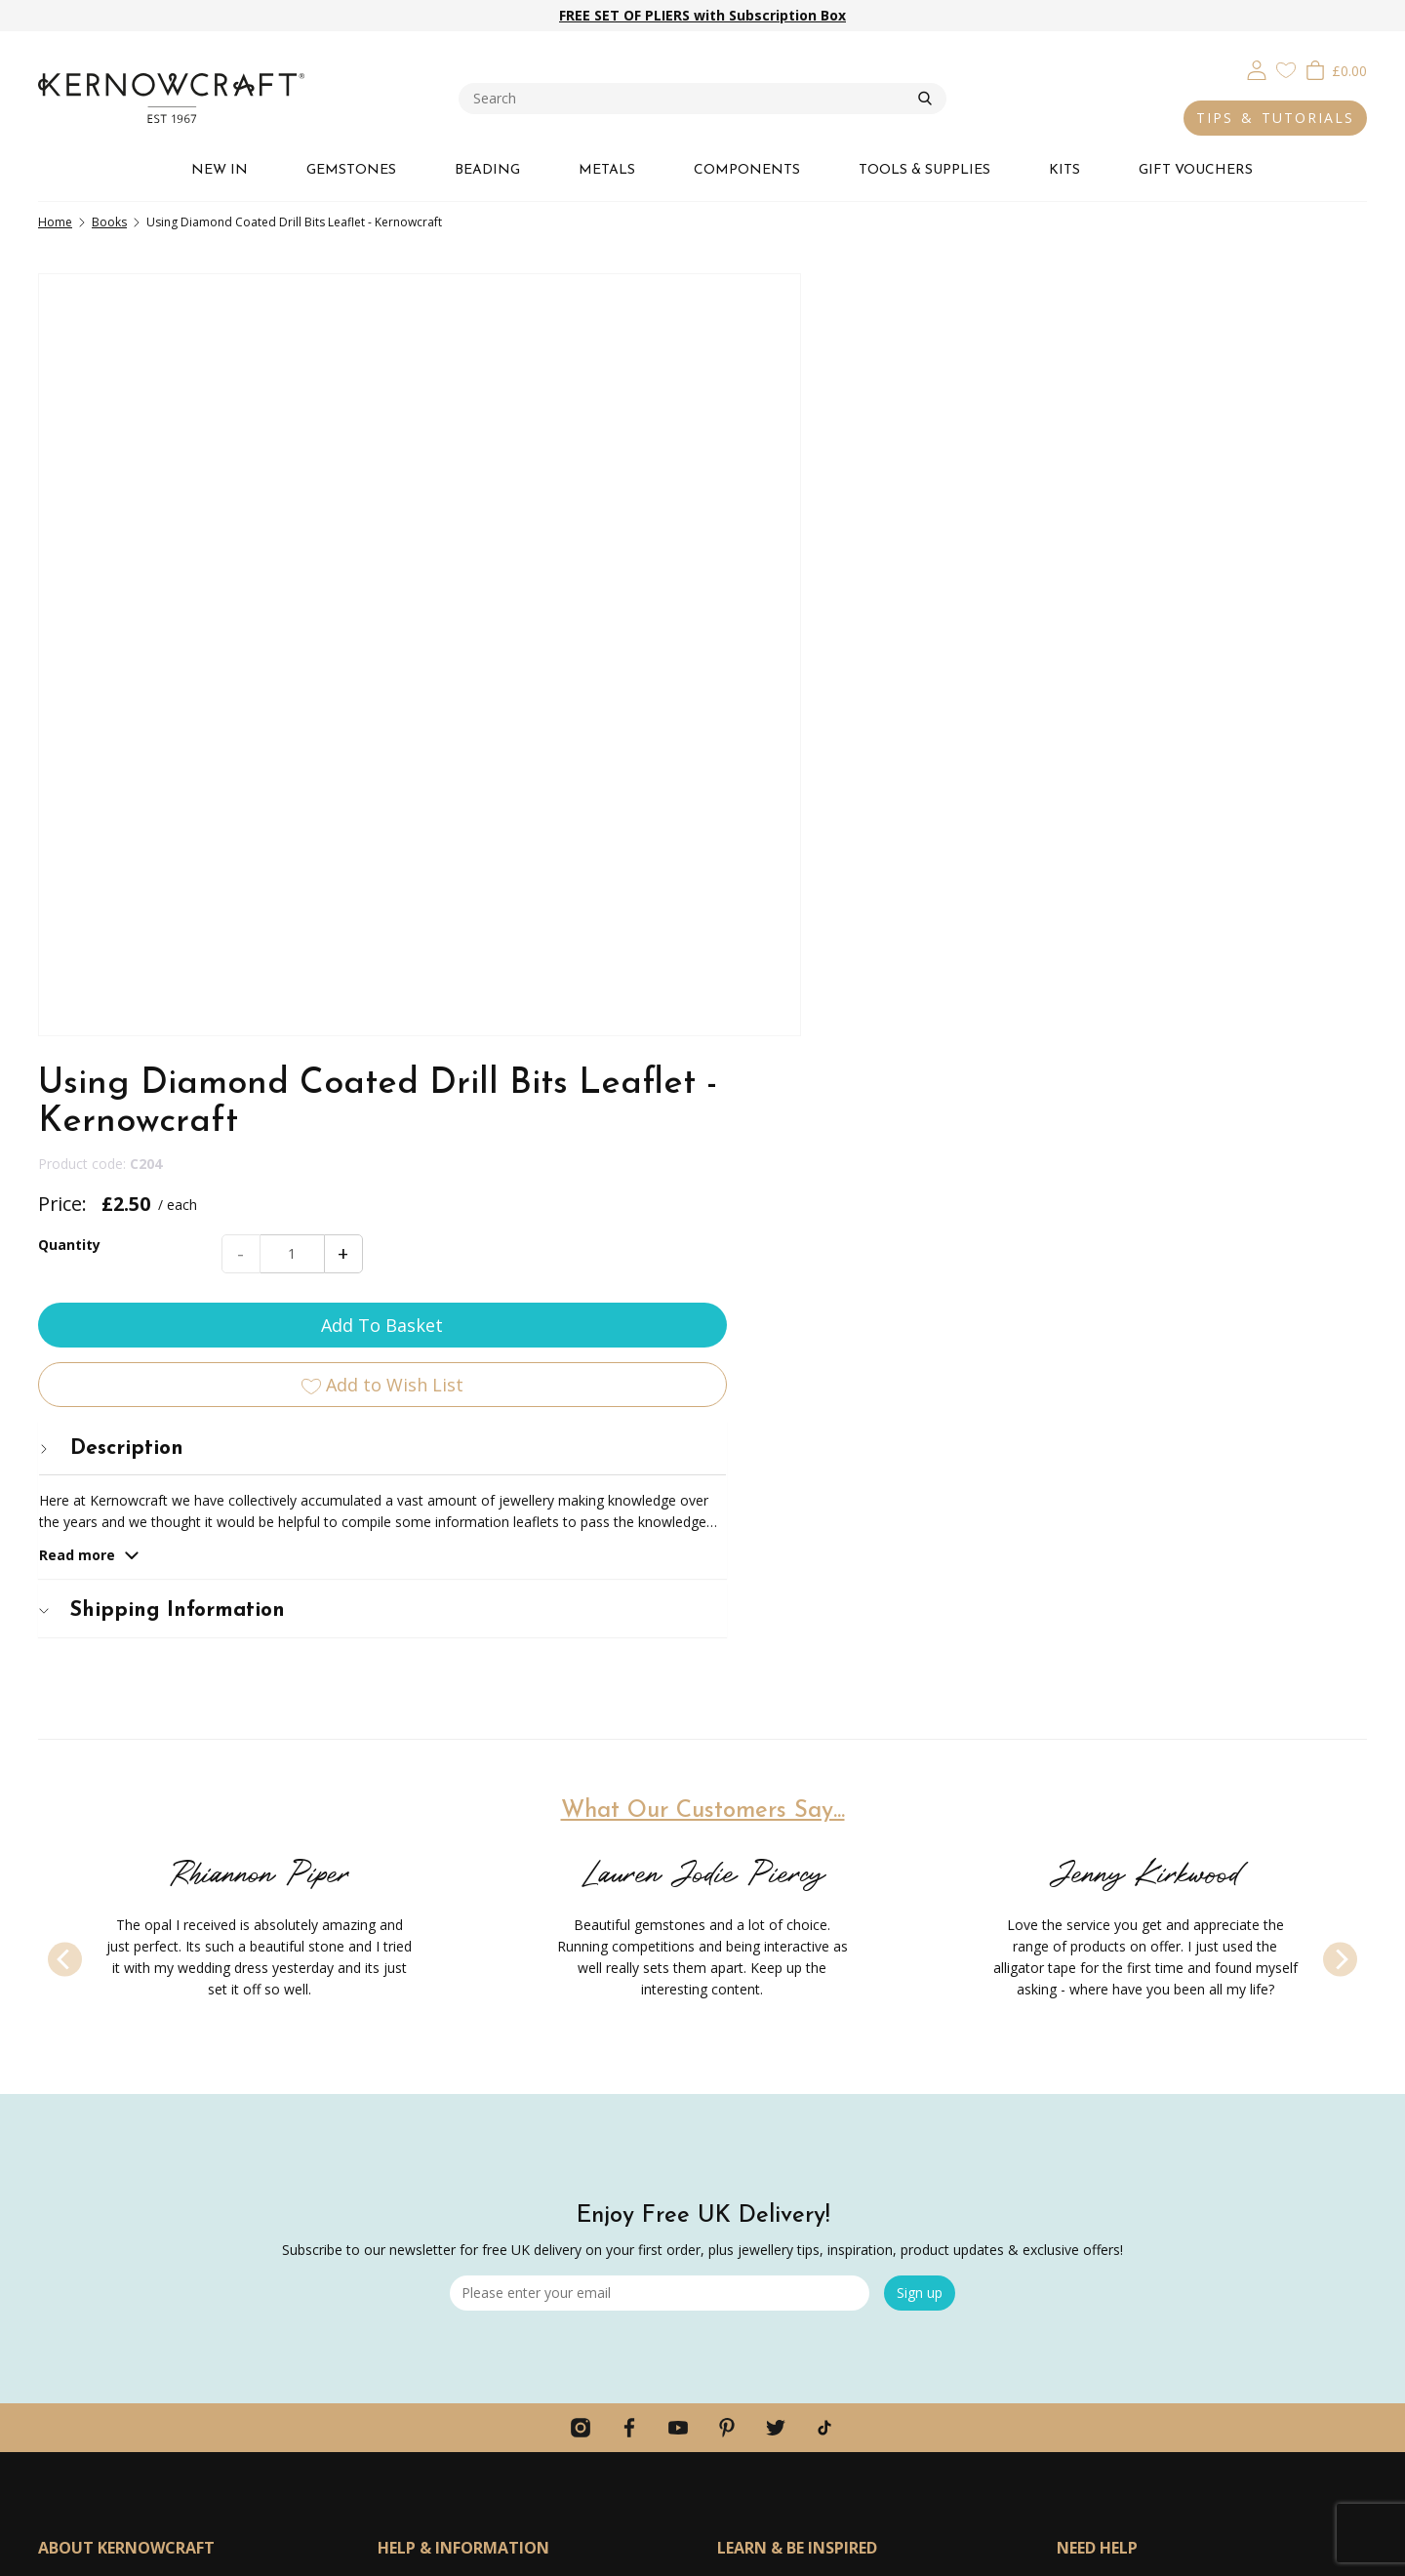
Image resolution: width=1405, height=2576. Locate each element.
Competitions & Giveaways (463, 2175)
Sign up (920, 1670)
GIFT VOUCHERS (1196, 170)
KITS (1064, 170)
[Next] (1340, 1336)
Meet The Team (89, 2031)
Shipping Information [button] (954, 818)
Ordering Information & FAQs (471, 2103)
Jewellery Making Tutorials (799, 2031)
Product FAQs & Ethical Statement (147, 2067)
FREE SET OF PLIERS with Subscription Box (702, 15)
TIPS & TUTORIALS (1275, 117)
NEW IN (219, 170)
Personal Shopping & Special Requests (159, 2103)
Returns (402, 2031)
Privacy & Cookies (1087, 2552)
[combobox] (688, 98)
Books (109, 222)
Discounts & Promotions (456, 2139)
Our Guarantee (85, 1995)
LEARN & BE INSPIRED (797, 1925)
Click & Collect (422, 1995)
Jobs (51, 2139)
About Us (67, 1959)
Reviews (64, 2175)
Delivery (403, 1959)
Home (55, 222)
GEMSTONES (351, 170)
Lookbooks (752, 2139)
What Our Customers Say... (703, 1188)
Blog (731, 2103)
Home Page (415, 2247)
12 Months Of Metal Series (802, 2067)
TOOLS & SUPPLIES (924, 170)
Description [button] (903, 656)
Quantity (861, 452)
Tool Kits (745, 1995)
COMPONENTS (747, 170)
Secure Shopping (430, 2211)
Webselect (742, 2552)
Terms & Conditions (1204, 2552)
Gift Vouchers (420, 2067)
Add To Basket (1099, 532)
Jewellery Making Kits (783, 1959)
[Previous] (65, 1336)
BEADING (487, 170)
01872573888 (1100, 1980)
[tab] (1098, 656)
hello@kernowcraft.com (1132, 2034)
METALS (607, 170)
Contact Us (413, 2283)
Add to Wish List (1099, 592)
